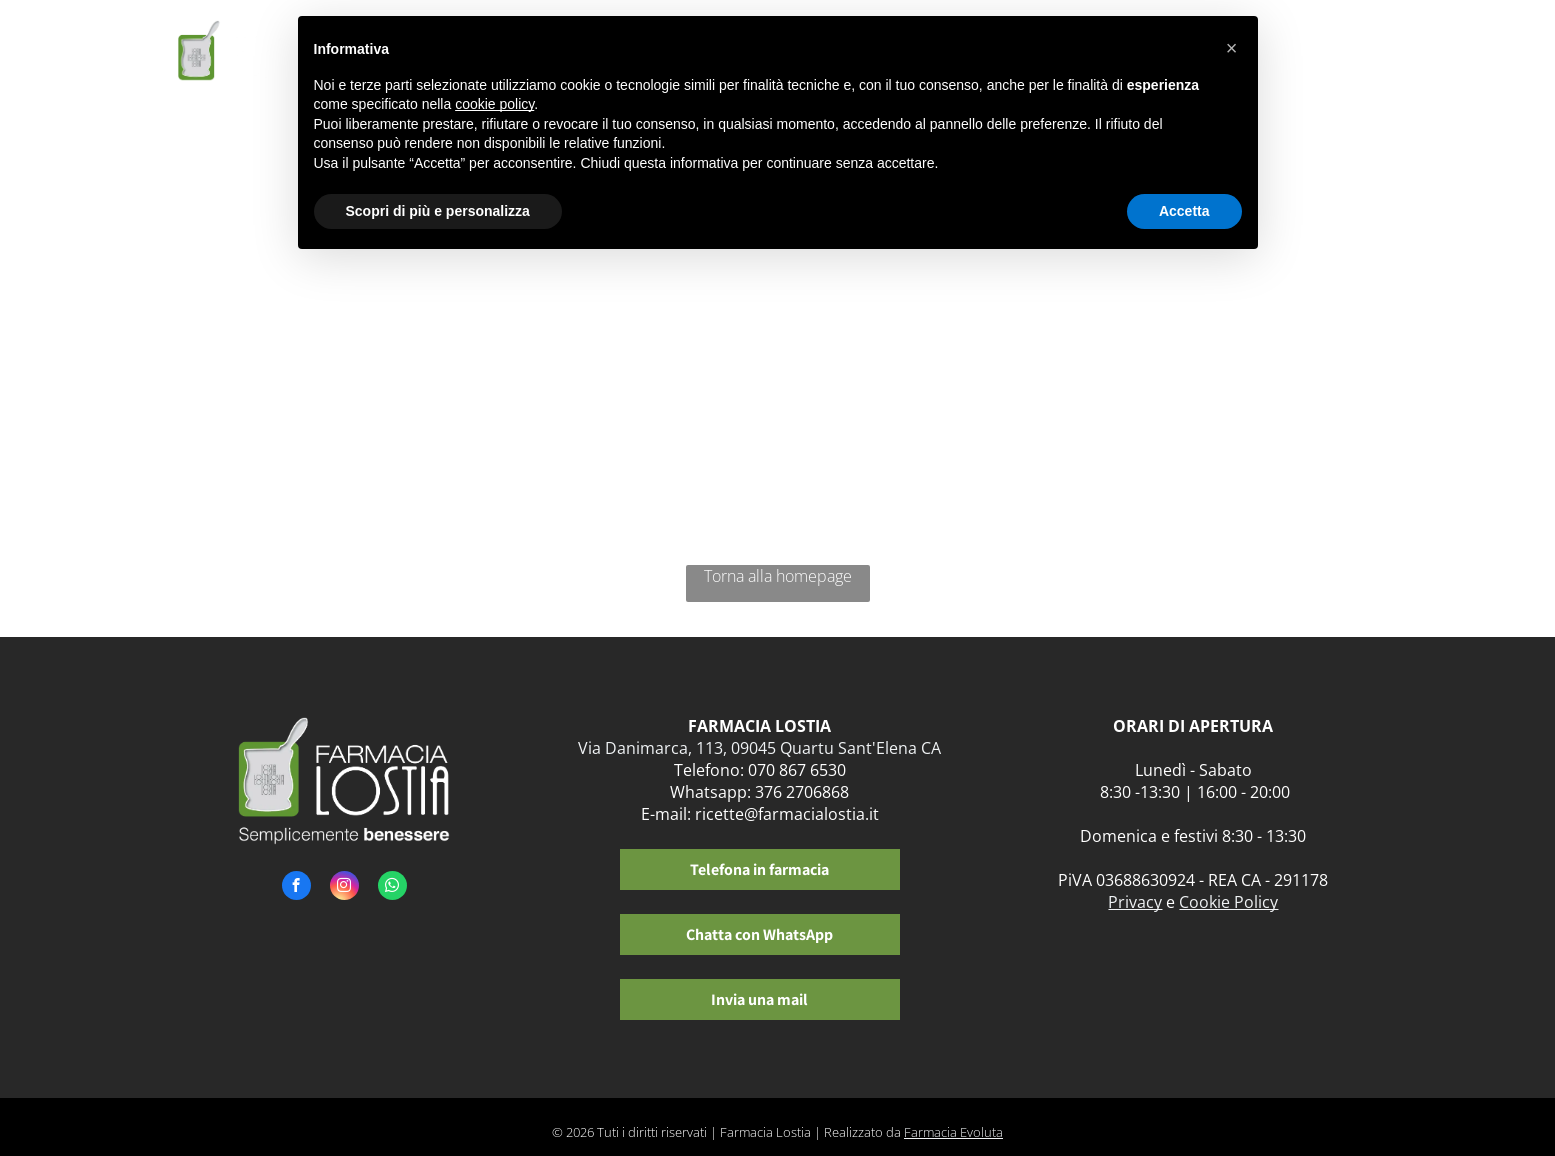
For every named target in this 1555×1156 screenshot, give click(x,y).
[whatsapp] (392, 888)
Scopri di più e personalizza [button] (438, 211)
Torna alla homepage (778, 576)
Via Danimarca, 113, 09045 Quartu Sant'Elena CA (759, 748)
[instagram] (344, 888)
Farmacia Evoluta (953, 1132)
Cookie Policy (1228, 902)
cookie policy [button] (494, 104)
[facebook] (296, 888)
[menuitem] (1286, 57)
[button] (1232, 48)
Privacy (1135, 902)
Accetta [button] (1184, 211)
